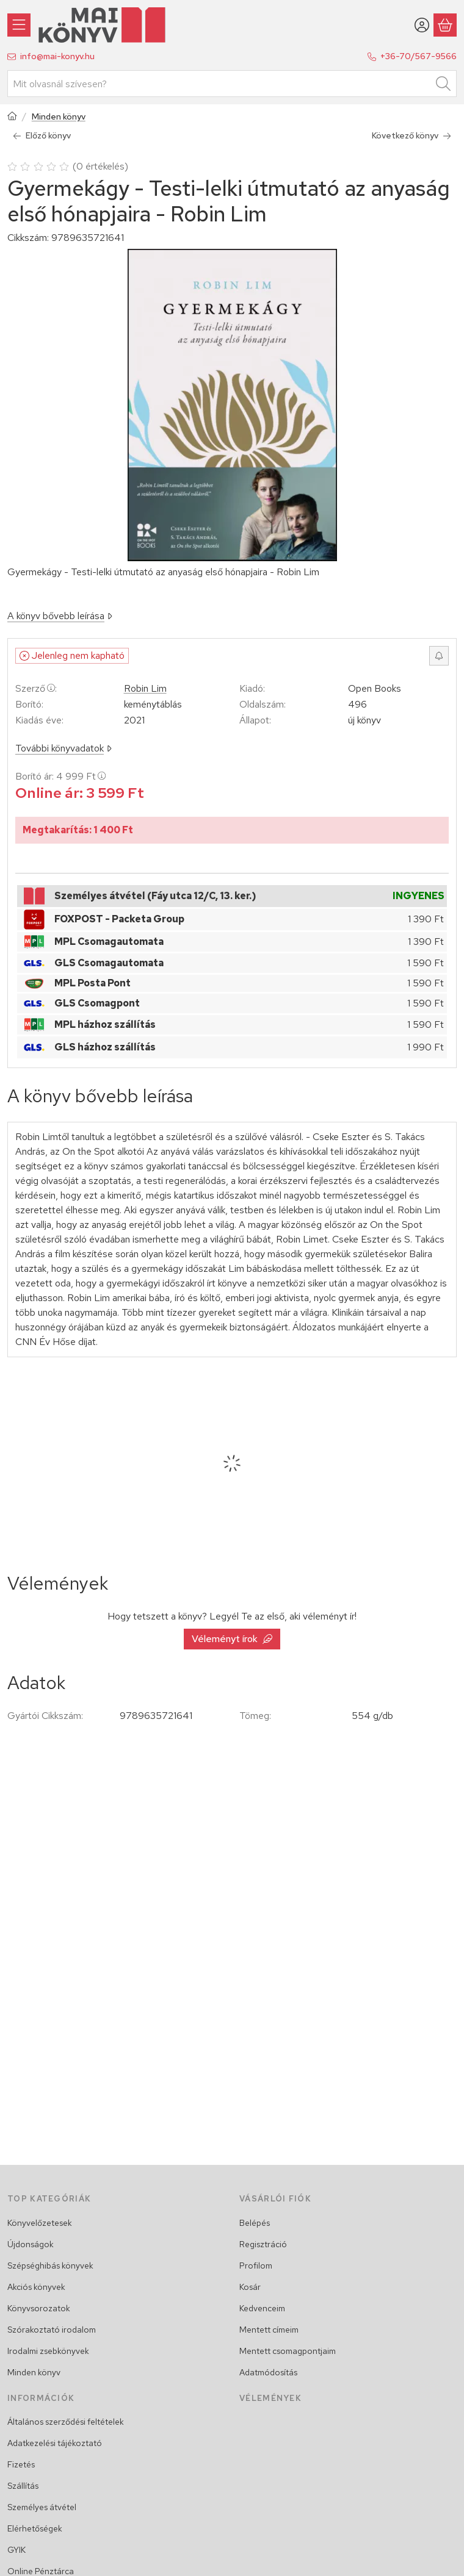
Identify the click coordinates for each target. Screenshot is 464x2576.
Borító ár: (60, 776)
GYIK (16, 2549)
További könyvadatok (63, 748)
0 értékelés (102, 166)
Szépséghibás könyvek (50, 2265)
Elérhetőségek (34, 2528)
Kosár (250, 2286)
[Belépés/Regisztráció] (421, 25)
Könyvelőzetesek (39, 2222)
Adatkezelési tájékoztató (54, 2443)
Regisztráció (263, 2244)
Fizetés (21, 2464)
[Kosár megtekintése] (445, 25)
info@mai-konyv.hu (57, 56)
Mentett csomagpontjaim (287, 2350)
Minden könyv (58, 117)
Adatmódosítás (268, 2372)
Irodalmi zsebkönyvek (48, 2350)
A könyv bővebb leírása (59, 615)
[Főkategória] (12, 117)
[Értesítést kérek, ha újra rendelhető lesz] (439, 656)
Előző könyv (42, 135)
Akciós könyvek (36, 2286)
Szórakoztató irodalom (51, 2329)
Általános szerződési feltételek (65, 2421)
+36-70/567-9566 (418, 56)
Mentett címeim (269, 2329)
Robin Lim (145, 689)
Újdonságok (30, 2244)
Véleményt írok (232, 1638)
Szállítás (22, 2485)
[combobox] (232, 83)
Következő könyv (411, 135)
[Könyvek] (19, 25)
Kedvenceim (262, 2308)
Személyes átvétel (41, 2507)
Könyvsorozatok (38, 2308)
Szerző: (36, 688)
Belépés (254, 2222)
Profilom (255, 2265)
